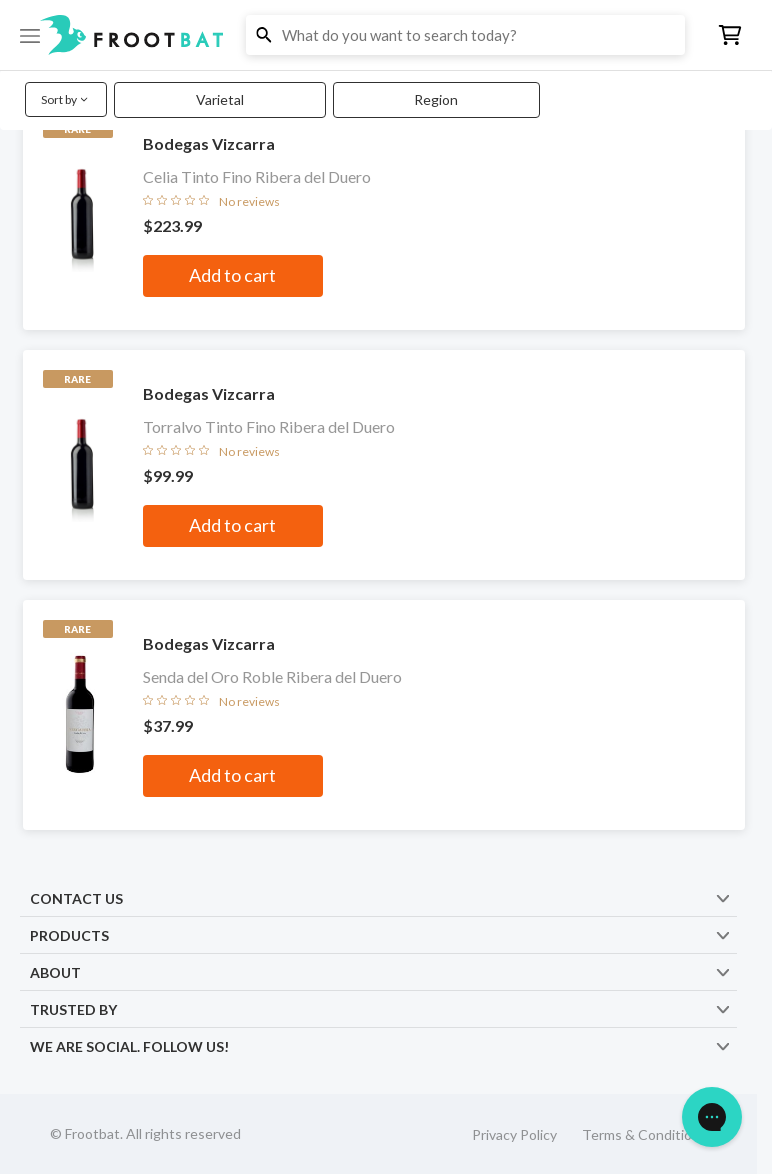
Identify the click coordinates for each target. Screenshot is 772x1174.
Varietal (220, 99)
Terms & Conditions (644, 1134)
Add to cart (232, 275)
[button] (386, 35)
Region (436, 99)
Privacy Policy (514, 1134)
